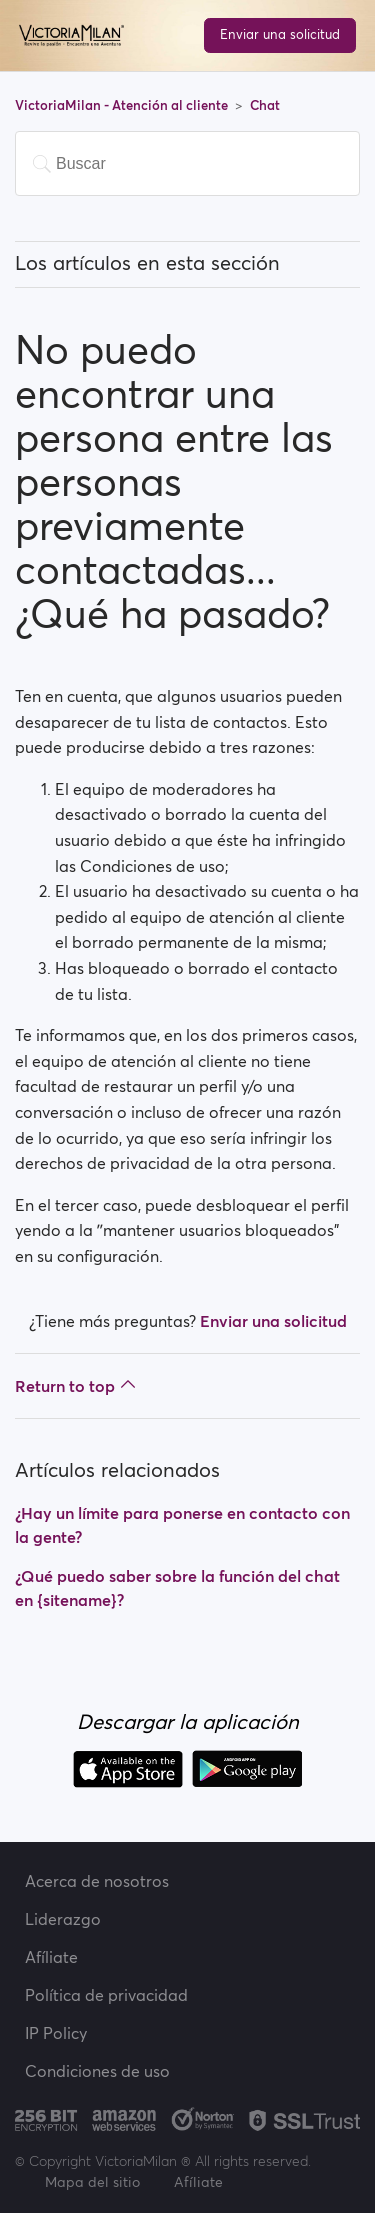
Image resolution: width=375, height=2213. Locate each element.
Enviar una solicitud (280, 34)
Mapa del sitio (92, 2182)
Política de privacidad (106, 1995)
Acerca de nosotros (97, 1881)
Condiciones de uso (97, 2071)
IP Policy (56, 2033)
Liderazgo (63, 1919)
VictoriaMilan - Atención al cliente (123, 105)
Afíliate (51, 1957)
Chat (265, 105)
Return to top (75, 1386)
